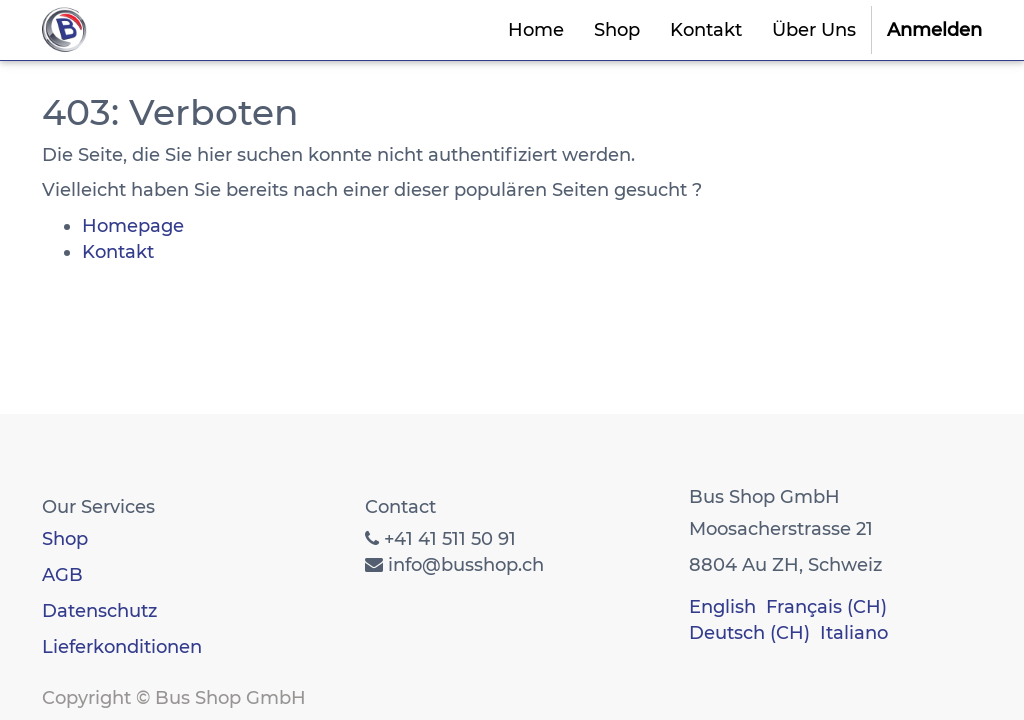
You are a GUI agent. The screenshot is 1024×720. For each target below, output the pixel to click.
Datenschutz (99, 611)
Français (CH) (826, 607)
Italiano (854, 633)
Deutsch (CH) (749, 633)
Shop (65, 539)
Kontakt (118, 252)
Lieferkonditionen (122, 647)
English (722, 607)
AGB (62, 575)
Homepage (133, 226)
